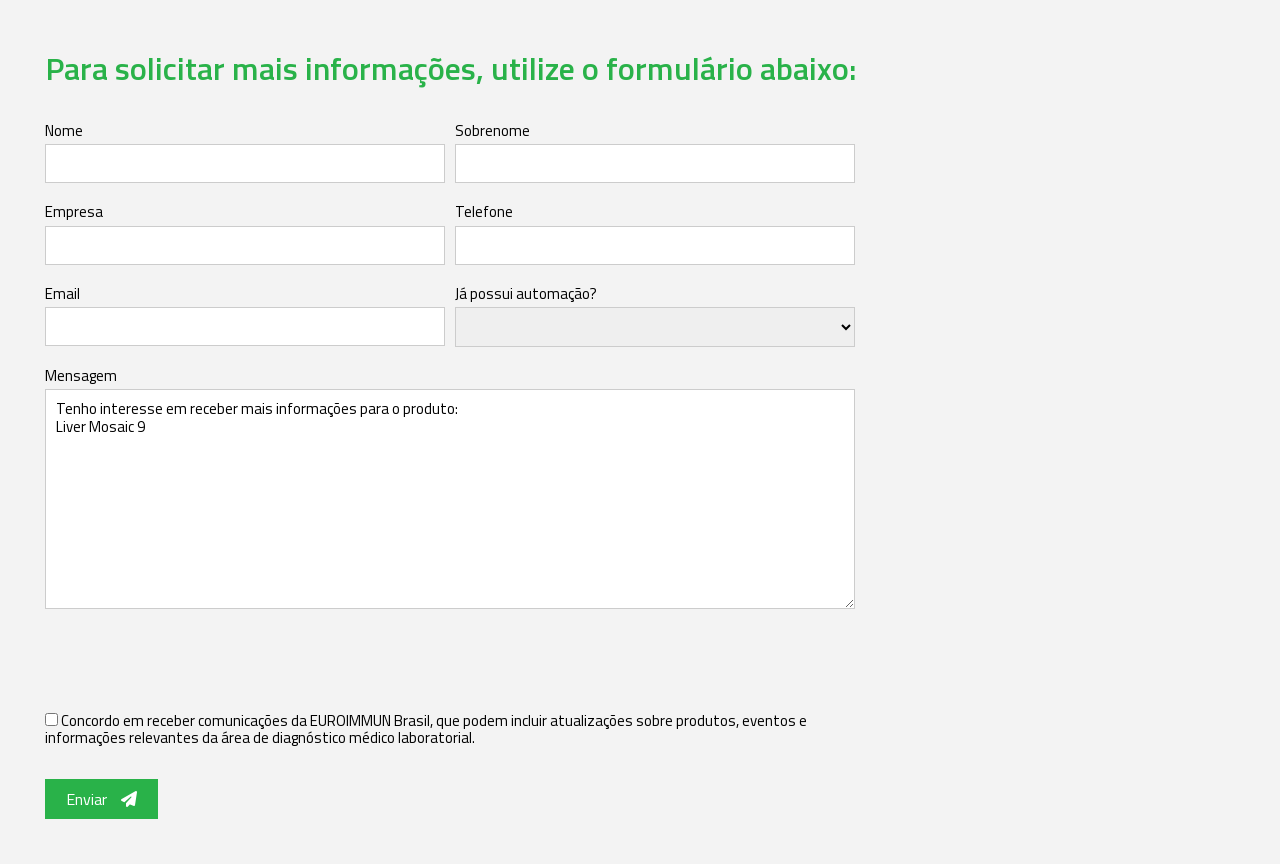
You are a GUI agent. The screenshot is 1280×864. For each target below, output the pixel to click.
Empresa (74, 211)
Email (62, 293)
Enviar (101, 799)
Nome (64, 130)
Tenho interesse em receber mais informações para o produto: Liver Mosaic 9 (450, 499)
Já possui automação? (526, 293)
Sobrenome (492, 130)
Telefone (484, 211)
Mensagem (81, 375)
